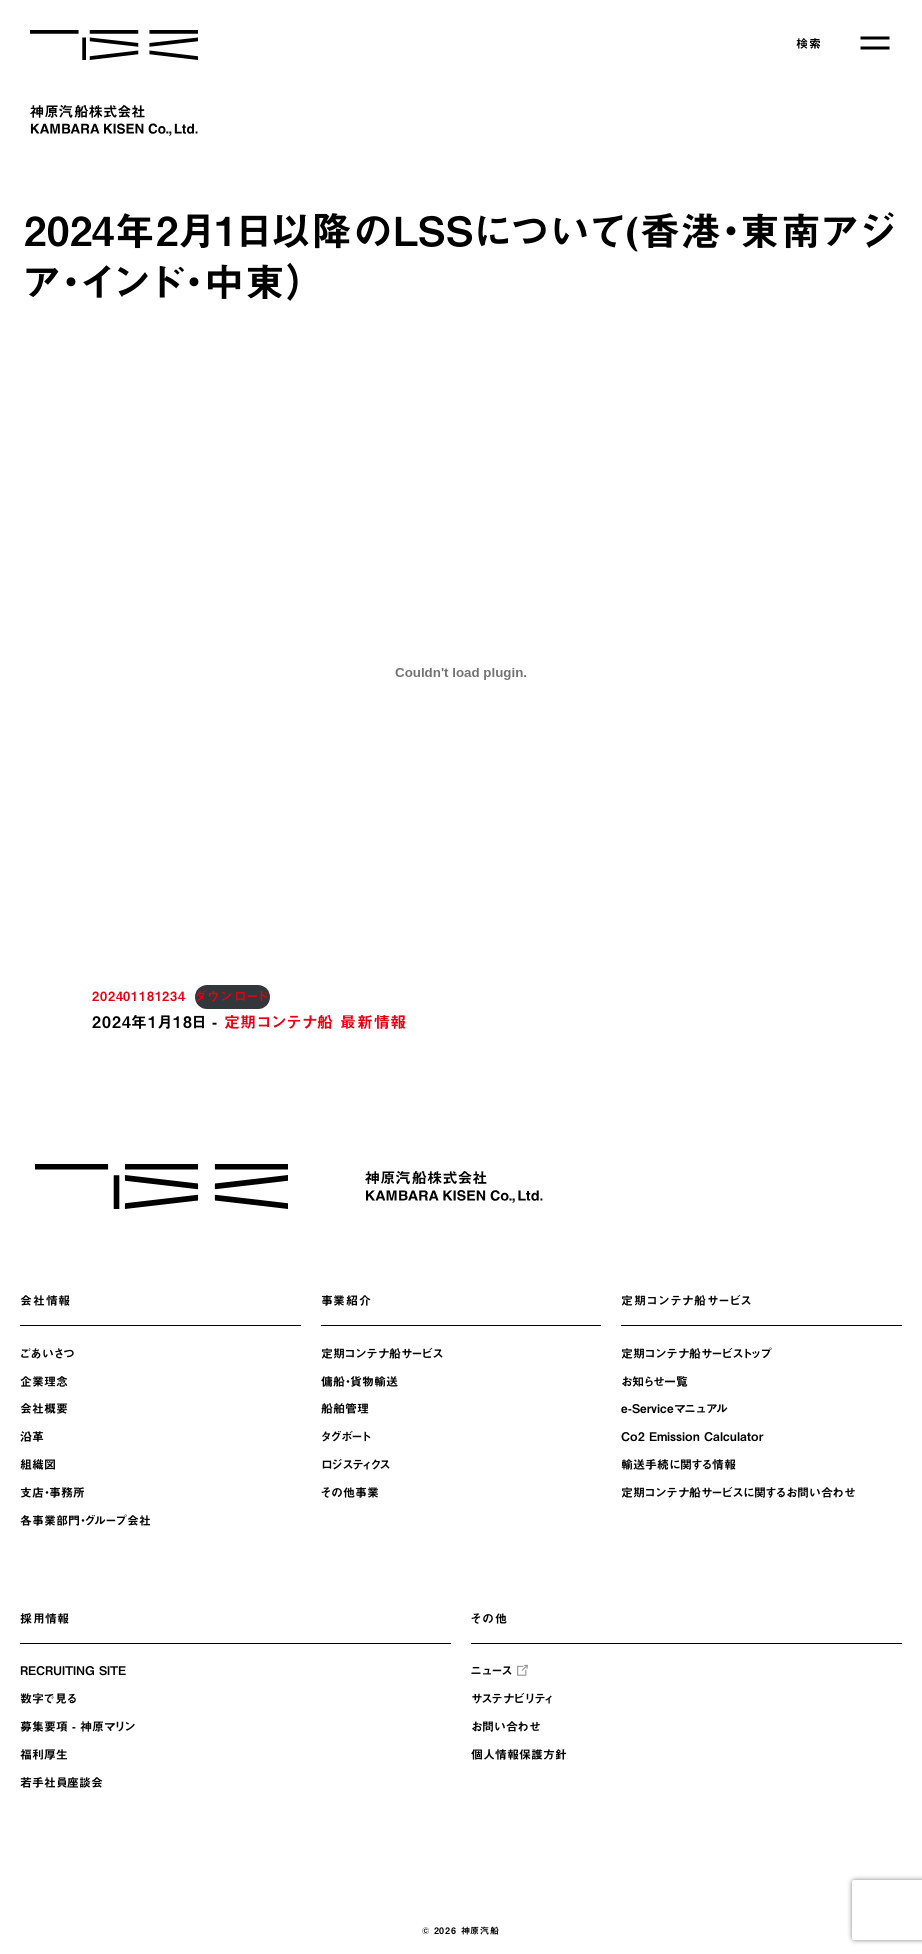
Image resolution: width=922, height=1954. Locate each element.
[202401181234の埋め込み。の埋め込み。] (461, 672)
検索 (809, 43)
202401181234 (139, 996)
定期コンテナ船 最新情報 (316, 1022)
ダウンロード (232, 996)
